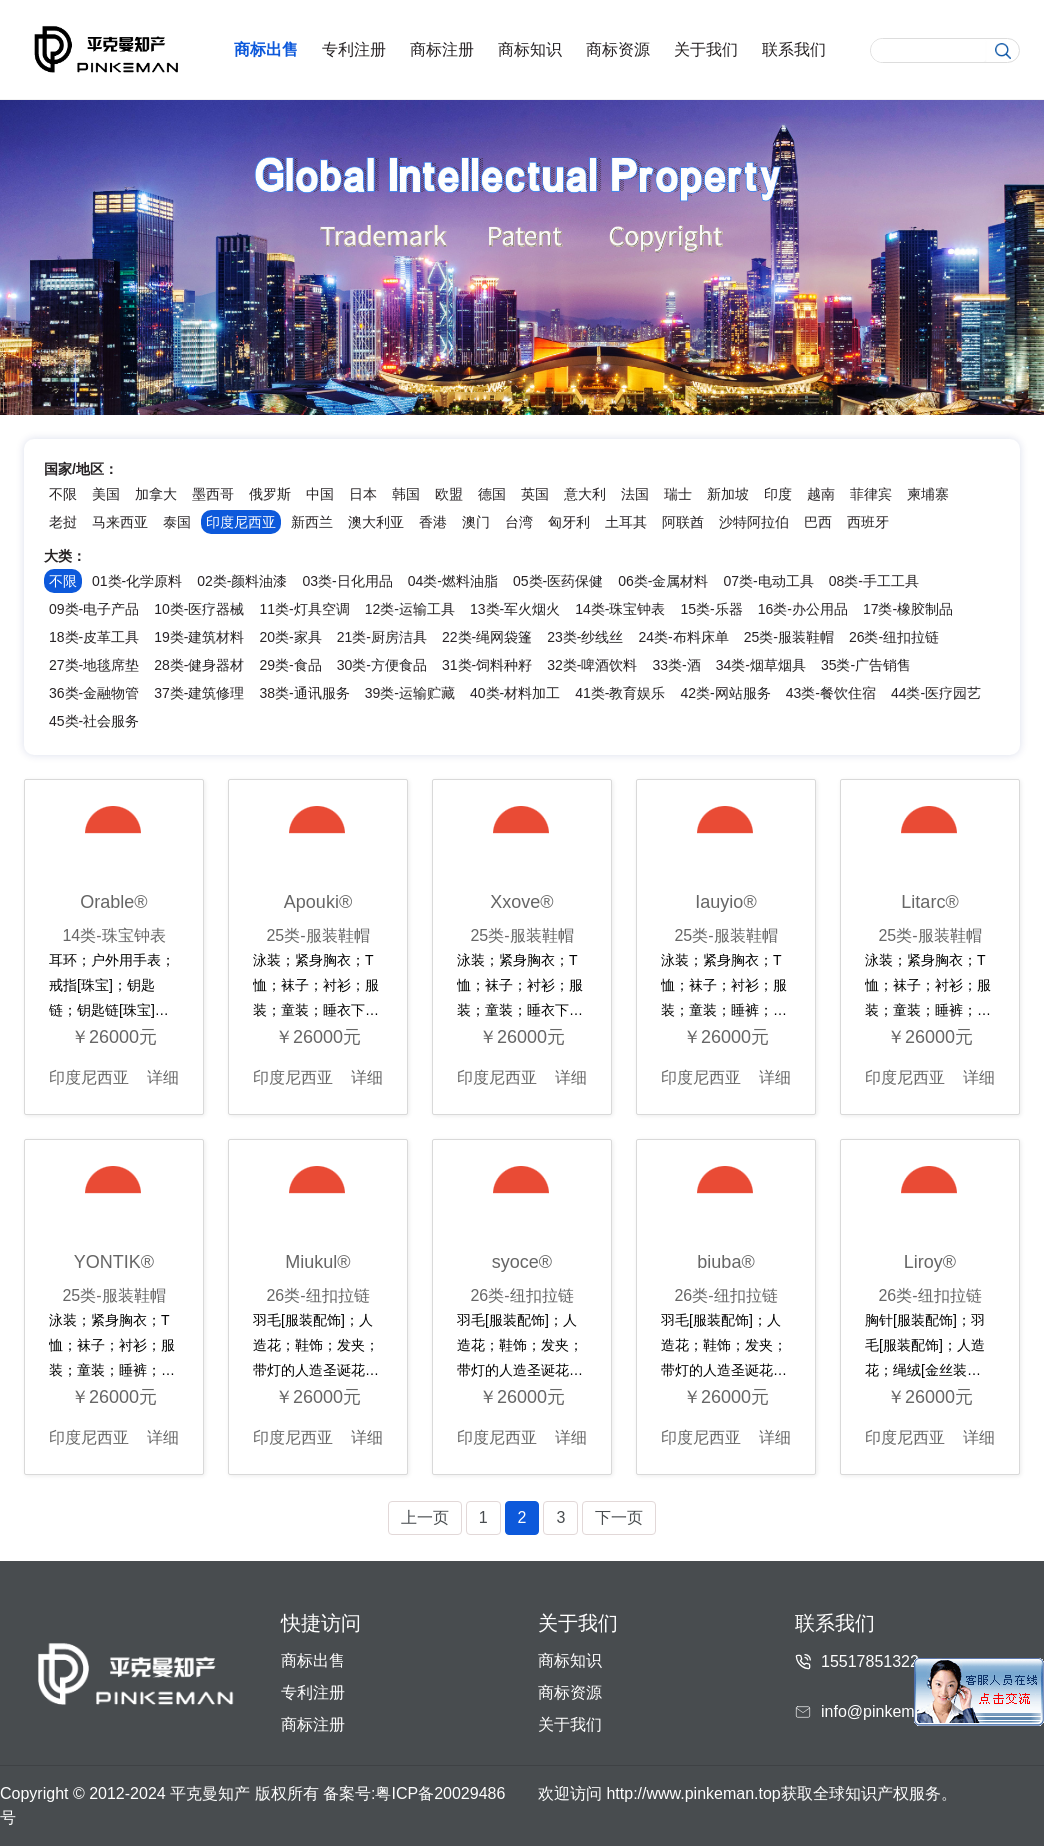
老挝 (63, 522)
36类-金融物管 (94, 693)
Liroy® (930, 1262)
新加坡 (728, 494)
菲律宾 (871, 494)
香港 (433, 522)
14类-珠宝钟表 (620, 609)
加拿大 (156, 494)
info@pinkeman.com (894, 1711)
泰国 (177, 522)
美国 (106, 494)
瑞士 (678, 494)
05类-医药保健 (558, 581)
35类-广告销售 (866, 665)
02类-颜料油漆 (242, 581)
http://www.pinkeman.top (693, 1793)
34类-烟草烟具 (761, 665)
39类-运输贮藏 (410, 693)
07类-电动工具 (768, 581)
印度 (778, 494)
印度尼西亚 (89, 1077)
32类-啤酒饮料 (592, 665)
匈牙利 (569, 522)
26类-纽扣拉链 (894, 637)
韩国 (406, 494)
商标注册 (442, 49)
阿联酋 (683, 522)
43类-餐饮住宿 (831, 693)
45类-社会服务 (94, 721)
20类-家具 (290, 637)
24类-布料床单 (683, 637)
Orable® (113, 902)
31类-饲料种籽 (487, 665)
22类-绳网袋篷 (487, 637)
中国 (320, 494)
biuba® (725, 1262)
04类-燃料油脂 (453, 581)
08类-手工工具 (874, 581)
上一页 (425, 1517)
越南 (821, 494)
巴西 (818, 522)
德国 (492, 494)
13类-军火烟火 (515, 609)
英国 (535, 494)
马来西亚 (120, 522)
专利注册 (354, 49)
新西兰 (312, 522)
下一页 (619, 1517)
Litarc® (929, 902)
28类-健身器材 (199, 665)
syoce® (522, 1262)
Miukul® (317, 1262)
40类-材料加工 (515, 693)
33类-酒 (676, 665)
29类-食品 (290, 665)
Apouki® (318, 902)
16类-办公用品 (803, 609)
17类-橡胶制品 (908, 609)
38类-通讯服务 (304, 693)
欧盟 (449, 494)
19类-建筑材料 (199, 637)
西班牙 (868, 522)
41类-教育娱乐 (620, 693)
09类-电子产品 (94, 609)
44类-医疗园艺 (936, 693)
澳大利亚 (376, 522)
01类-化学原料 (137, 581)
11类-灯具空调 (304, 609)
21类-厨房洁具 (382, 637)
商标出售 (266, 49)
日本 (363, 494)
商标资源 (618, 49)
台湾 (519, 522)
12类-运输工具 (410, 609)
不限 (63, 494)
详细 (163, 1077)
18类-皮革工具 (94, 637)
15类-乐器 (711, 609)
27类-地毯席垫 (94, 665)
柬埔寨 (928, 494)
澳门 (476, 522)
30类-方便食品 (382, 665)
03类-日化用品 (347, 581)
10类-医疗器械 (199, 609)
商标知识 (530, 49)
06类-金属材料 (663, 581)
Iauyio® (725, 902)
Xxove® (521, 902)
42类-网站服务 (725, 693)
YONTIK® (114, 1262)
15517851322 (870, 1661)
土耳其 (626, 522)
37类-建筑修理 (199, 693)
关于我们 (706, 49)
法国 (635, 494)
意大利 (585, 494)
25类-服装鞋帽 (789, 637)
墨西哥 (213, 494)
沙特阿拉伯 (754, 522)
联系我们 (794, 49)
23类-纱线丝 (585, 637)
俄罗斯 (270, 494)
